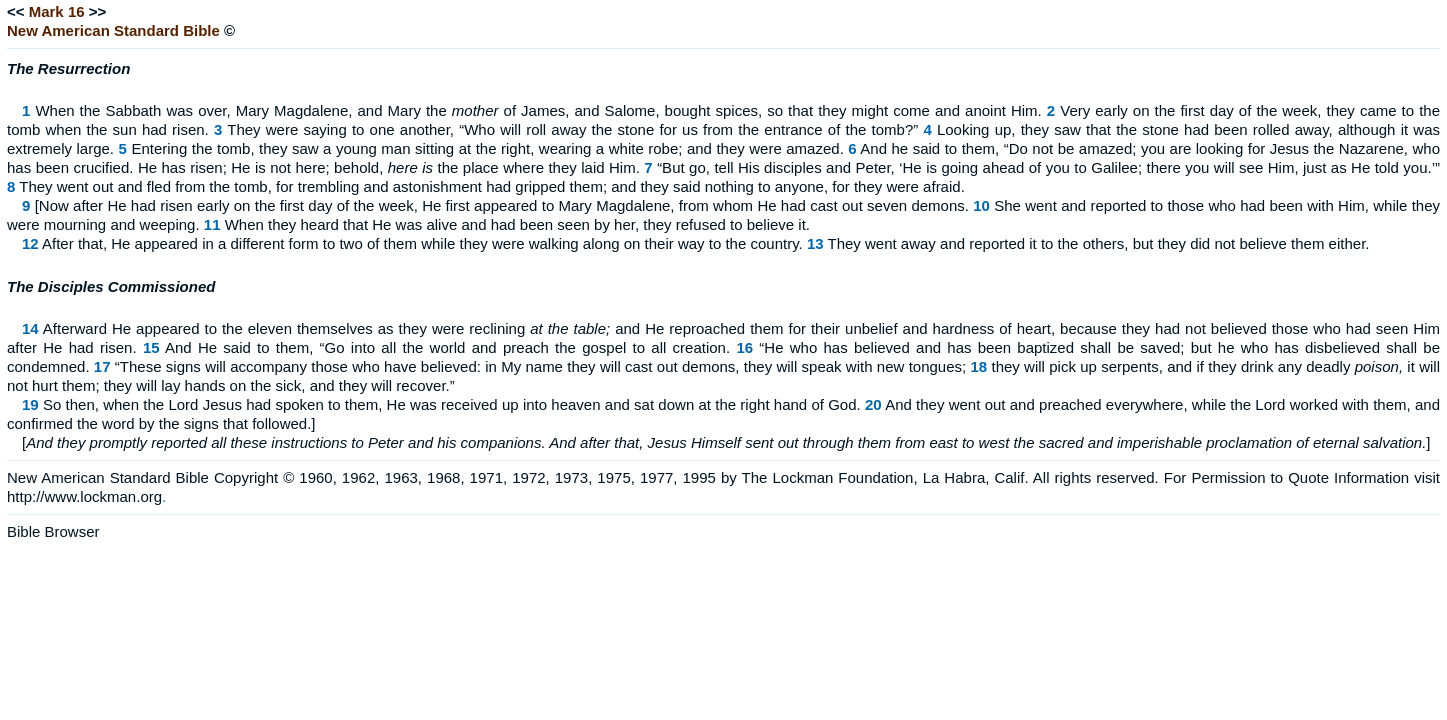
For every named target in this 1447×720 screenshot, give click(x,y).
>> (98, 11)
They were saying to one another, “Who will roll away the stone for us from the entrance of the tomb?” (572, 129)
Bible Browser (53, 531)
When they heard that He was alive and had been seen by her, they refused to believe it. (517, 224)
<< (16, 11)
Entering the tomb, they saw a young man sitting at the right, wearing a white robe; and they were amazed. (487, 148)
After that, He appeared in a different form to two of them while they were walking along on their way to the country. (422, 243)
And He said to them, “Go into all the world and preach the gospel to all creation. (447, 347)
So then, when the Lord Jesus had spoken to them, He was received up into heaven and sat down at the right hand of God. (452, 404)
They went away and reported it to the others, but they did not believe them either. (1098, 243)
